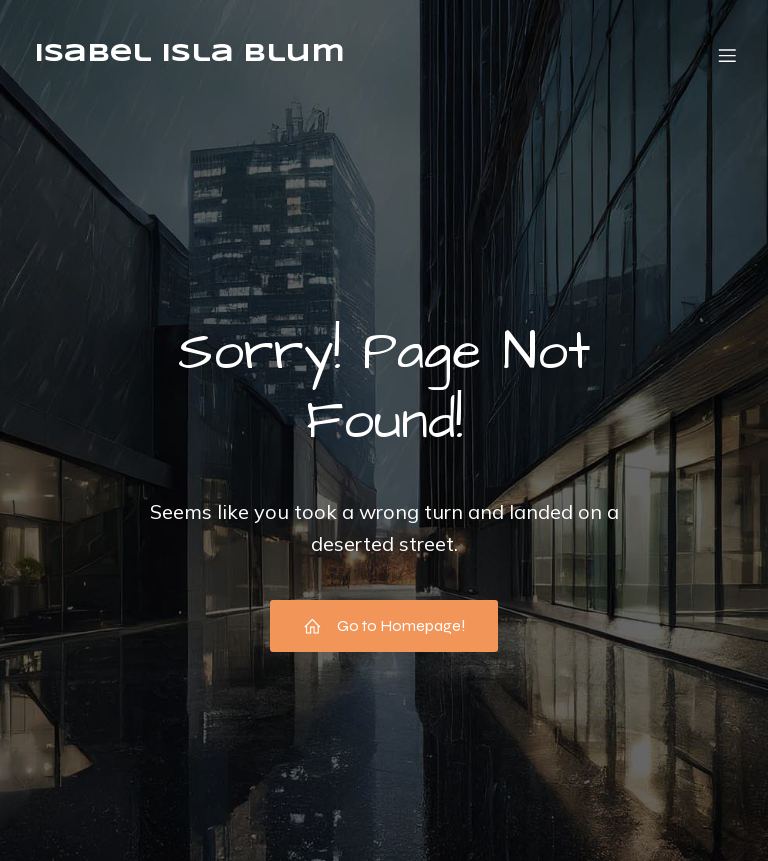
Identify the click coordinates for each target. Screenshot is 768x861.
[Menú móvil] (727, 55)
